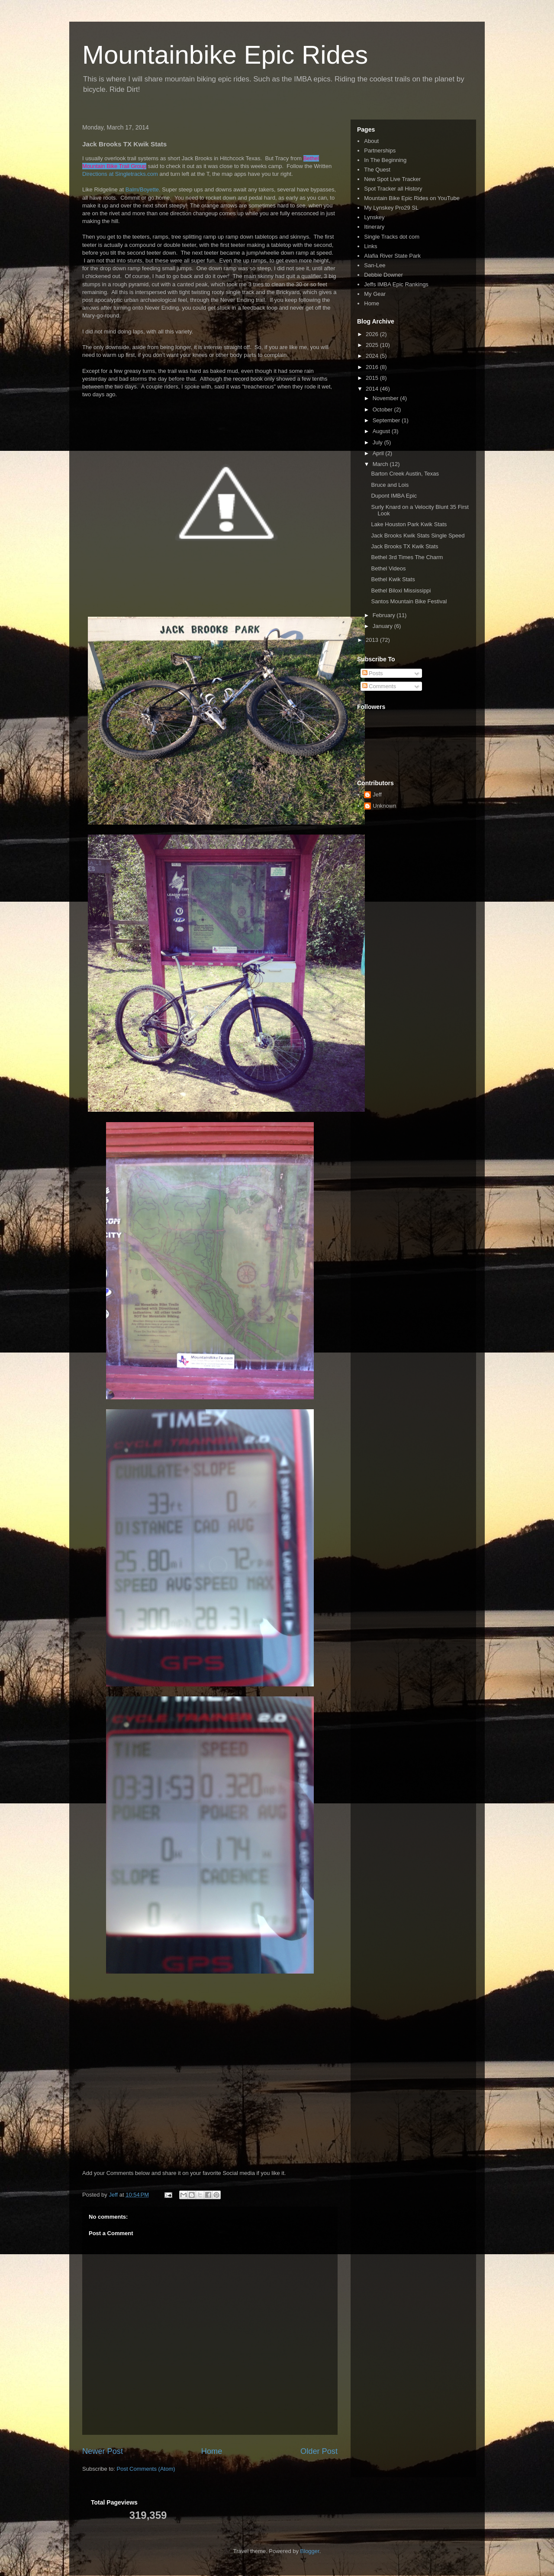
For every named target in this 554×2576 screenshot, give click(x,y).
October (383, 409)
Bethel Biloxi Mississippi (401, 590)
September (387, 420)
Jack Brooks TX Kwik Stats (404, 546)
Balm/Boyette (142, 189)
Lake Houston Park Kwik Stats (409, 524)
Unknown (384, 806)
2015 (373, 378)
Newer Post (102, 2451)
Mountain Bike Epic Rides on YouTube (412, 198)
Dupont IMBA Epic (394, 495)
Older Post (319, 2451)
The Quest (377, 169)
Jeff (377, 794)
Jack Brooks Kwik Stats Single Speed (417, 535)
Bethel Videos (388, 568)
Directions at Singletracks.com (120, 174)
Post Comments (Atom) (146, 2469)
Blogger (309, 2551)
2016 (373, 367)
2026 (373, 334)
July (378, 442)
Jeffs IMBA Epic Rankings (396, 284)
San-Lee (374, 265)
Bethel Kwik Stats (393, 579)
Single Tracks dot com (391, 236)
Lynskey (374, 217)
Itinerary (374, 226)
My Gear (375, 294)
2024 (373, 356)
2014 (373, 388)
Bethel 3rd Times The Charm (407, 557)
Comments (379, 686)
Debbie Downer (383, 275)
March (381, 464)
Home (211, 2451)
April (379, 453)
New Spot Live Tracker (392, 179)
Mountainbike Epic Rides (225, 54)
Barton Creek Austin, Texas (405, 473)
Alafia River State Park (392, 255)
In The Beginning (385, 160)
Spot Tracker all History (393, 188)
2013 (373, 640)
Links (370, 246)
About (371, 141)
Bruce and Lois (390, 485)
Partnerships (380, 150)
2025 (373, 345)
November (386, 398)
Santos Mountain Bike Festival (409, 601)
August (382, 431)
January (383, 626)
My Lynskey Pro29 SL (391, 207)
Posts (372, 673)
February (385, 615)
